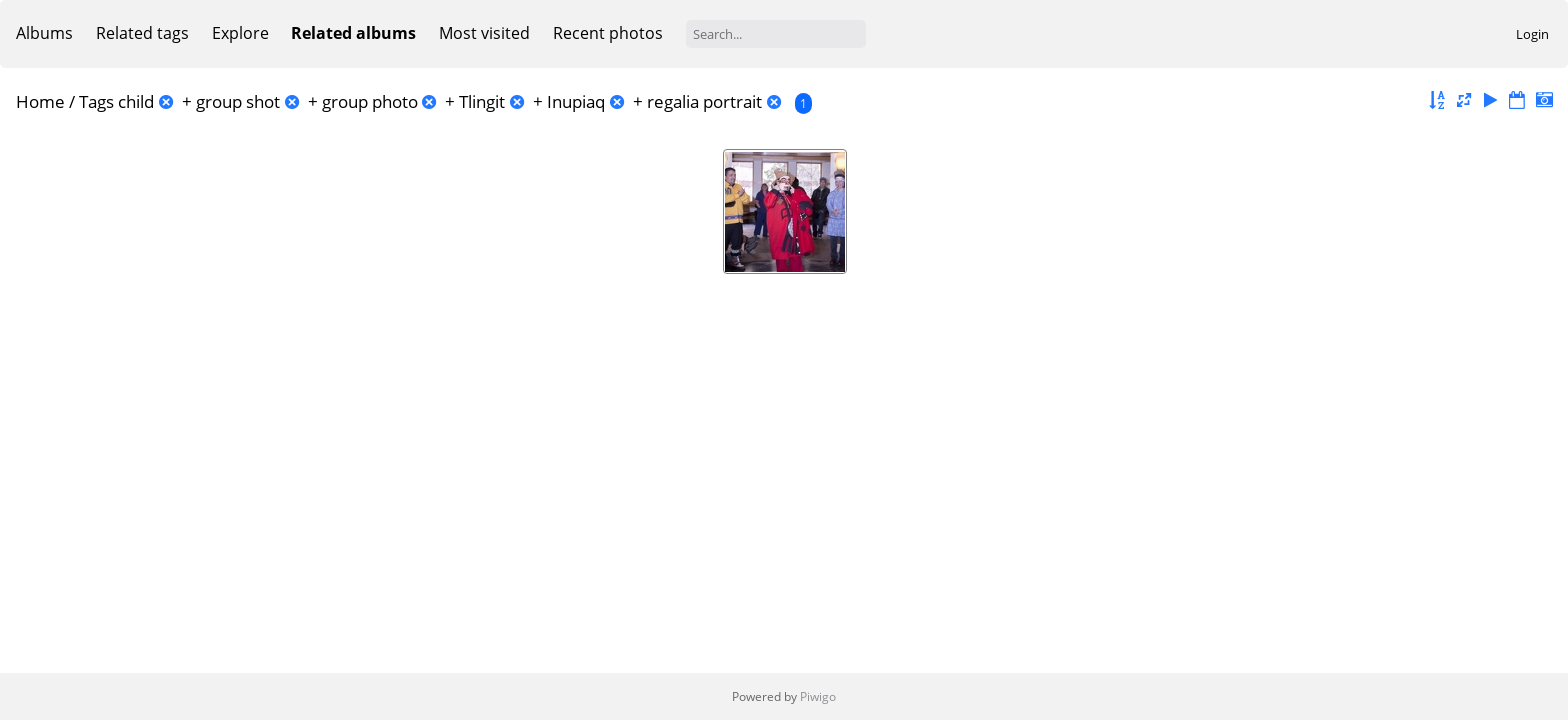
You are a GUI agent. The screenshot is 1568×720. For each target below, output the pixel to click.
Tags (96, 101)
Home (40, 101)
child (136, 101)
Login (1532, 34)
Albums (44, 33)
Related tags (142, 33)
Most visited (484, 33)
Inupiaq (576, 101)
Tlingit (482, 101)
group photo (370, 101)
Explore (240, 33)
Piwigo (818, 696)
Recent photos (608, 33)
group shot (238, 101)
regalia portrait (704, 101)
